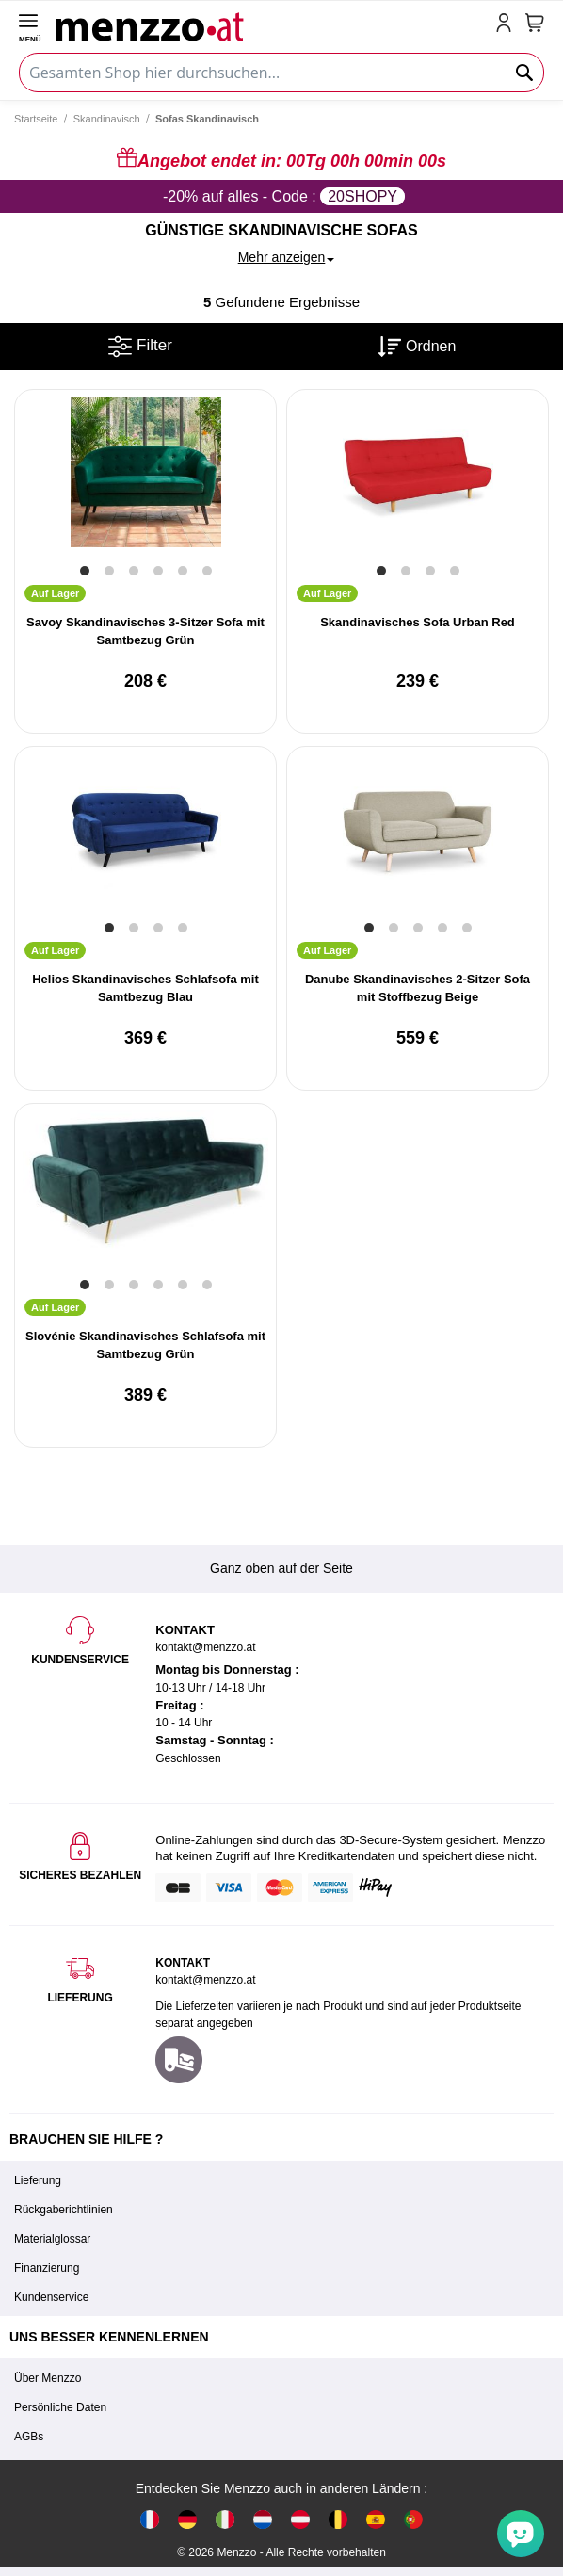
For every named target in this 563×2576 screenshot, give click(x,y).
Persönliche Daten (60, 2407)
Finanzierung (46, 2268)
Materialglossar (52, 2238)
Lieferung (37, 2180)
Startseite (35, 118)
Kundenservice (51, 2297)
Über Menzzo (47, 2378)
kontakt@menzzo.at (205, 1979)
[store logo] (272, 24)
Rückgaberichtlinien (63, 2209)
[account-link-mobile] (507, 24)
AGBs (28, 2436)
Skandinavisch (106, 118)
